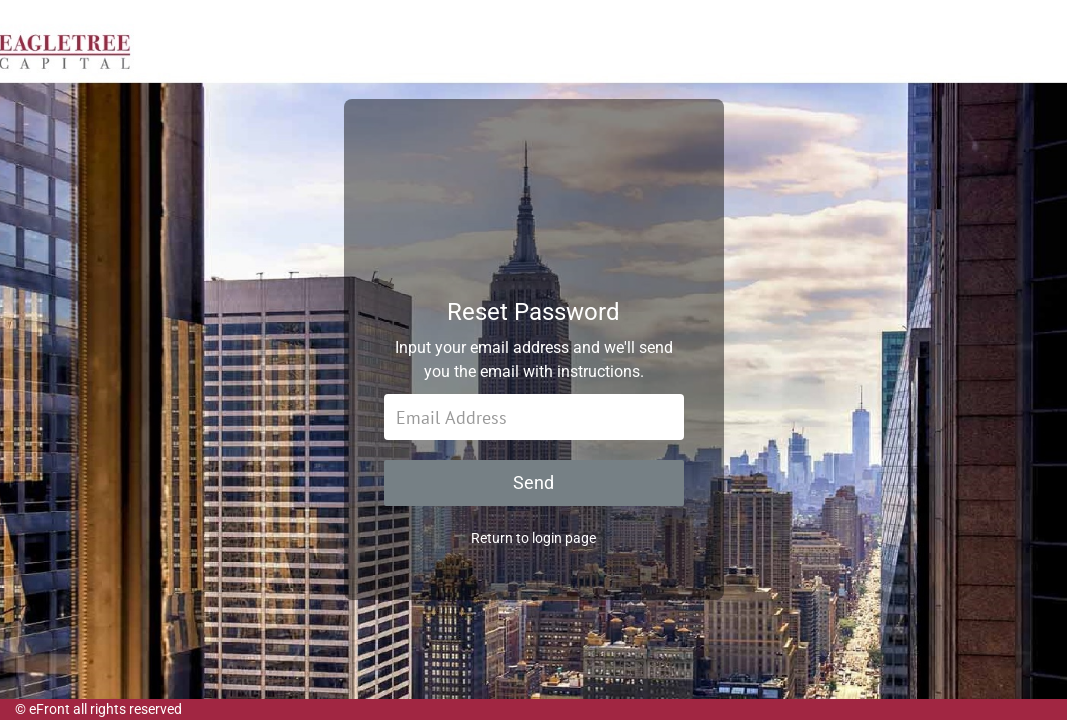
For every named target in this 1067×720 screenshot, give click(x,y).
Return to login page (533, 548)
